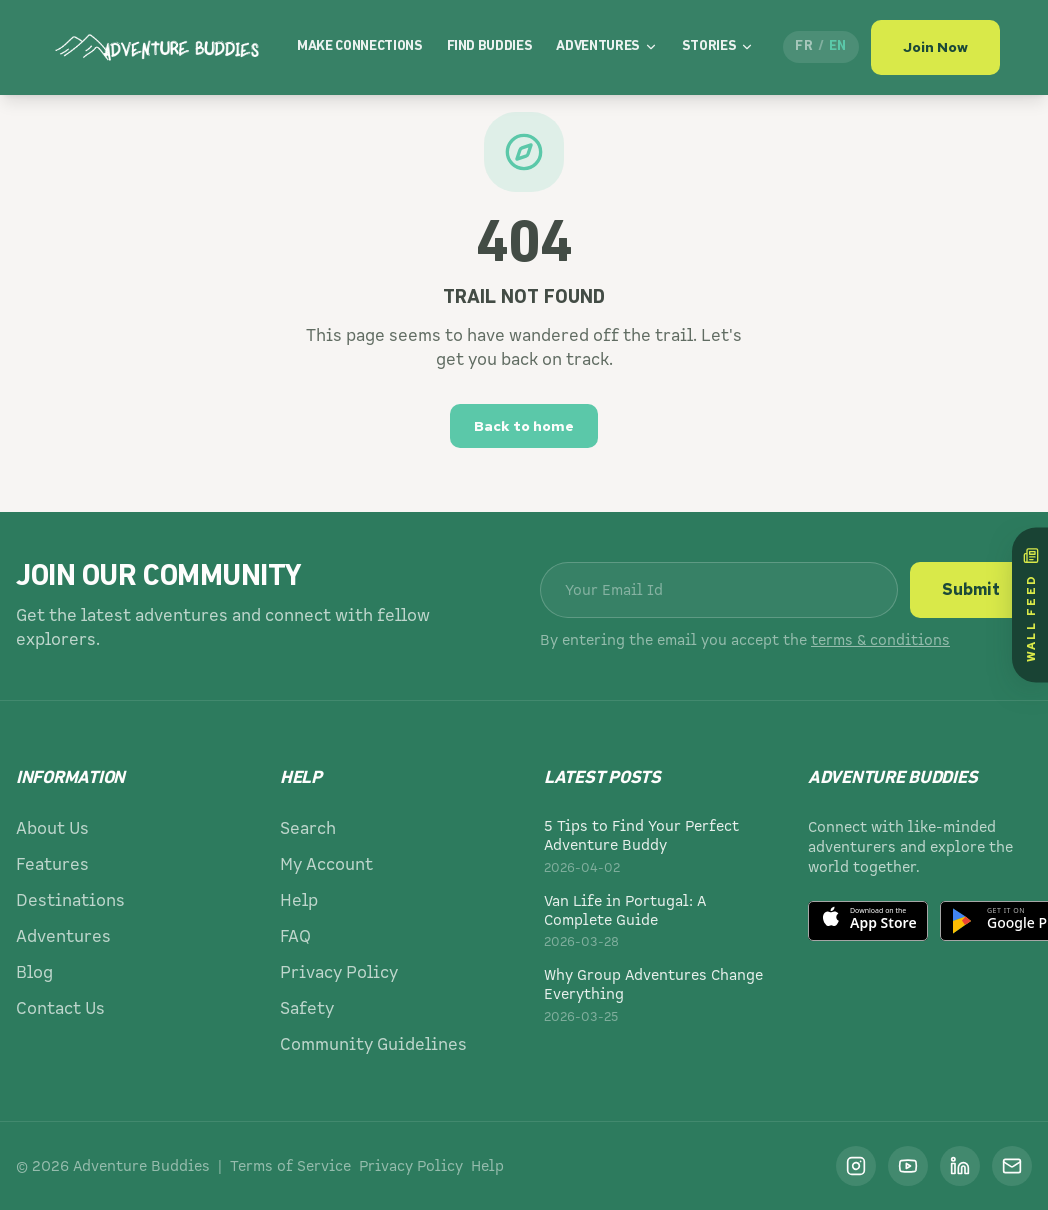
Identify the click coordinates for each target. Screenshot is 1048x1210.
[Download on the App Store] (868, 921)
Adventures (607, 37)
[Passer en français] (821, 36)
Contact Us (60, 1008)
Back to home (524, 426)
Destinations (70, 900)
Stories (718, 37)
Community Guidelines (373, 1044)
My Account (326, 864)
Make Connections (359, 37)
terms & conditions (880, 640)
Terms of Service (290, 1166)
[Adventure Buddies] (158, 36)
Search (308, 828)
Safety (307, 1008)
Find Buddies (490, 37)
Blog (34, 972)
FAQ (295, 936)
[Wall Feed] (1030, 605)
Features (52, 864)
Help (299, 900)
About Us (52, 828)
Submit (971, 589)
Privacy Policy (339, 972)
